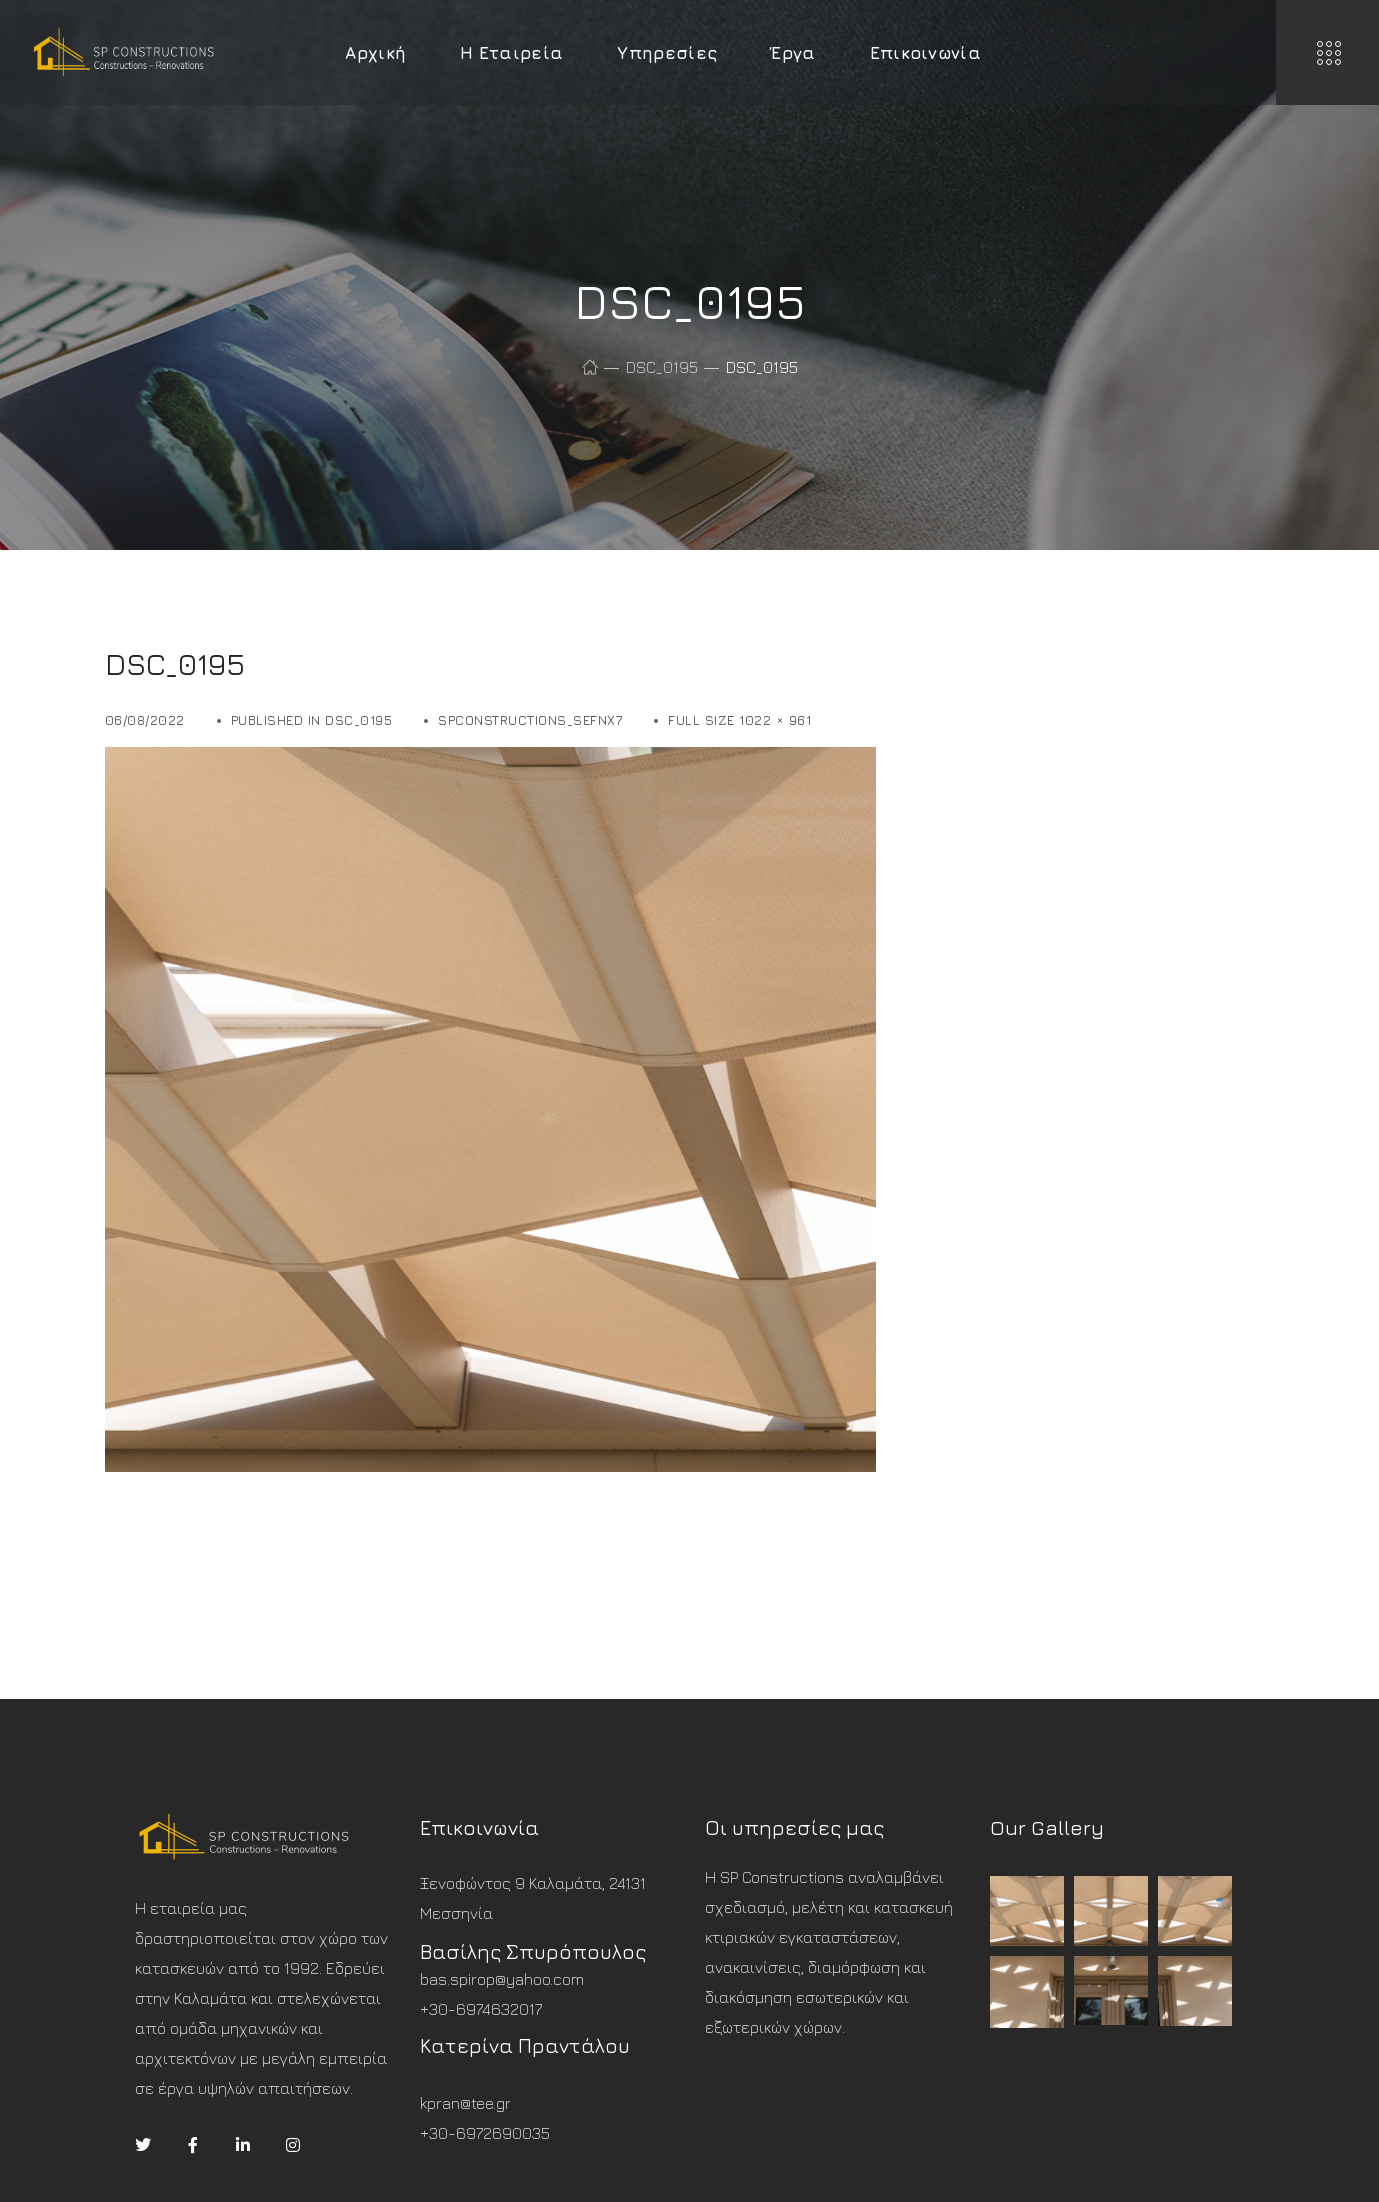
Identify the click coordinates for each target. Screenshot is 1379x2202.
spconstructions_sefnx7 (530, 720)
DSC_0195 (662, 367)
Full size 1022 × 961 (739, 720)
